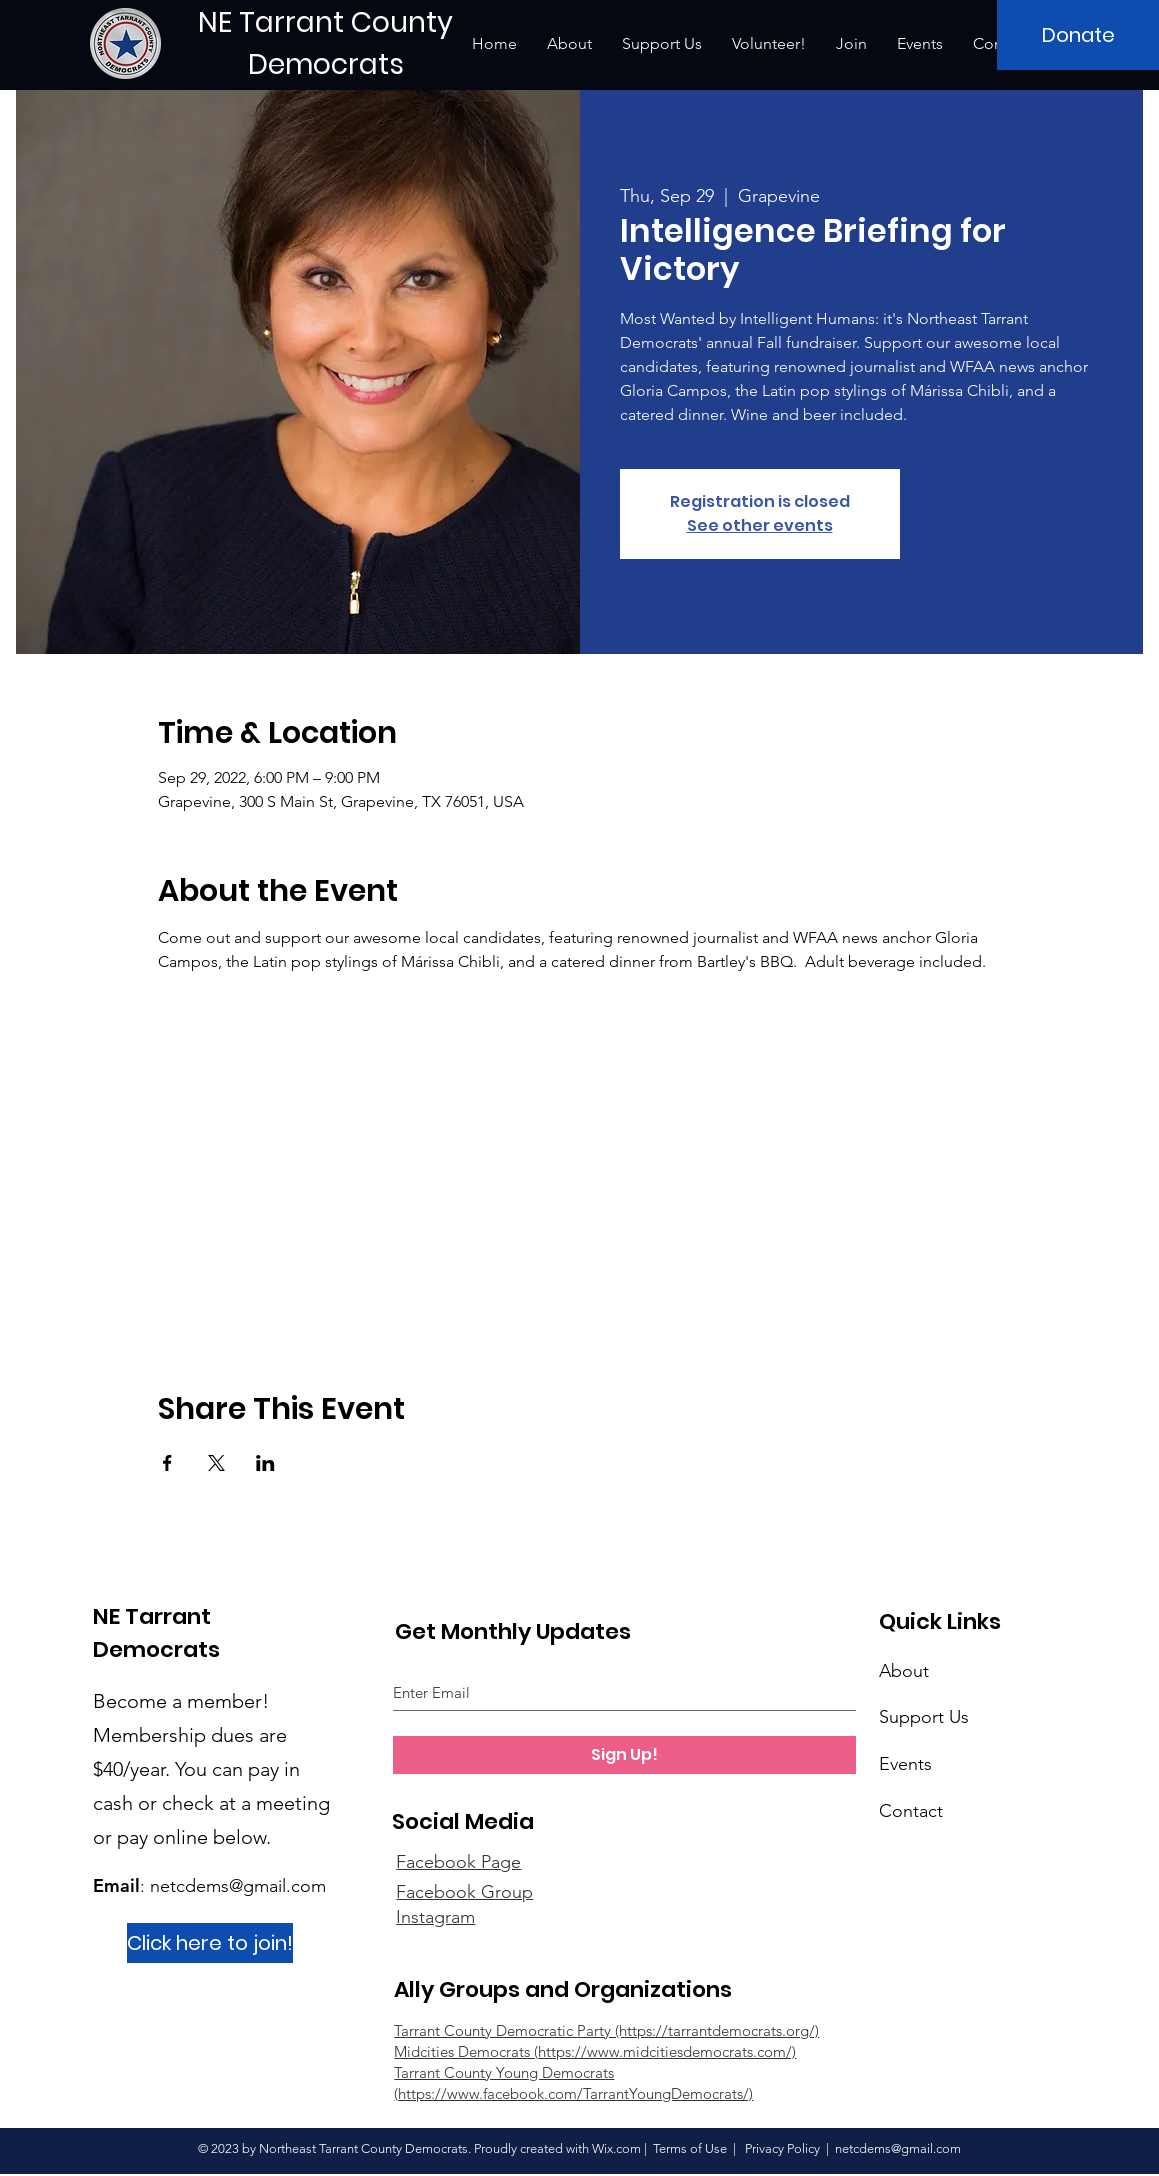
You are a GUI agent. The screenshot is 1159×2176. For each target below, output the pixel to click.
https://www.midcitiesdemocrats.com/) (667, 2051)
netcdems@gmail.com (238, 1886)
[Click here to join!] (210, 1943)
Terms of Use (690, 2148)
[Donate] (1078, 35)
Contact (911, 1811)
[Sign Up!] (624, 1755)
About (904, 1671)
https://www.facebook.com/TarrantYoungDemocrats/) (575, 2093)
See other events (760, 525)
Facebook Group (464, 1892)
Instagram (435, 1917)
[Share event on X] (216, 1463)
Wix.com (616, 2148)
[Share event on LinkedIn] (265, 1463)
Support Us (924, 1717)
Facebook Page (458, 1862)
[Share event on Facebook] (167, 1463)
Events (905, 1764)
